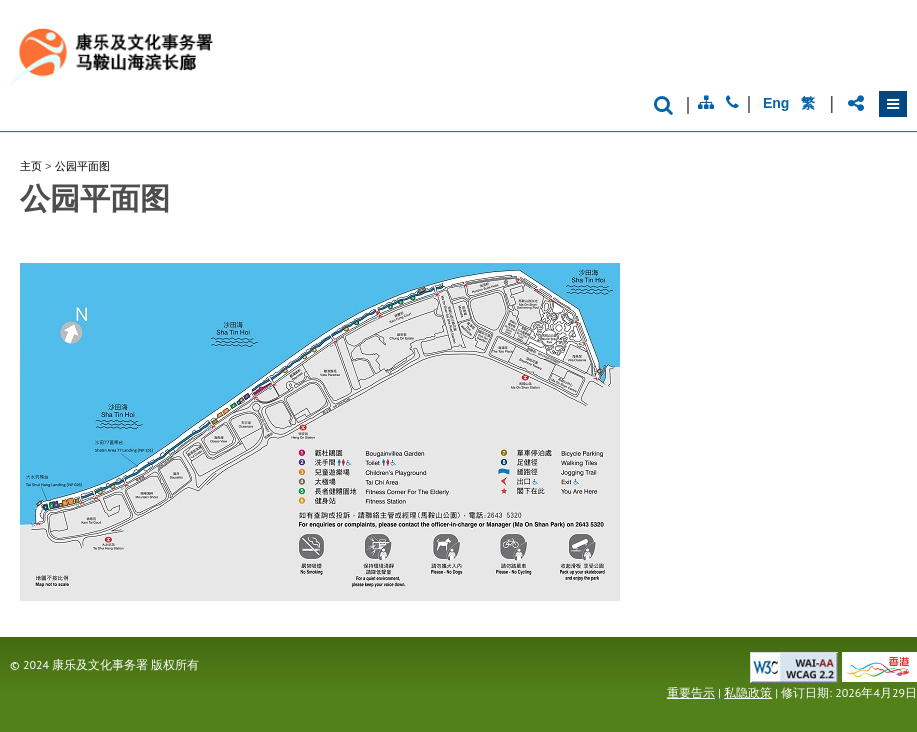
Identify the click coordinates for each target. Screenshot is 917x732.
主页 (31, 166)
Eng (776, 103)
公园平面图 (82, 166)
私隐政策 (748, 692)
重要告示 (691, 692)
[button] (893, 104)
